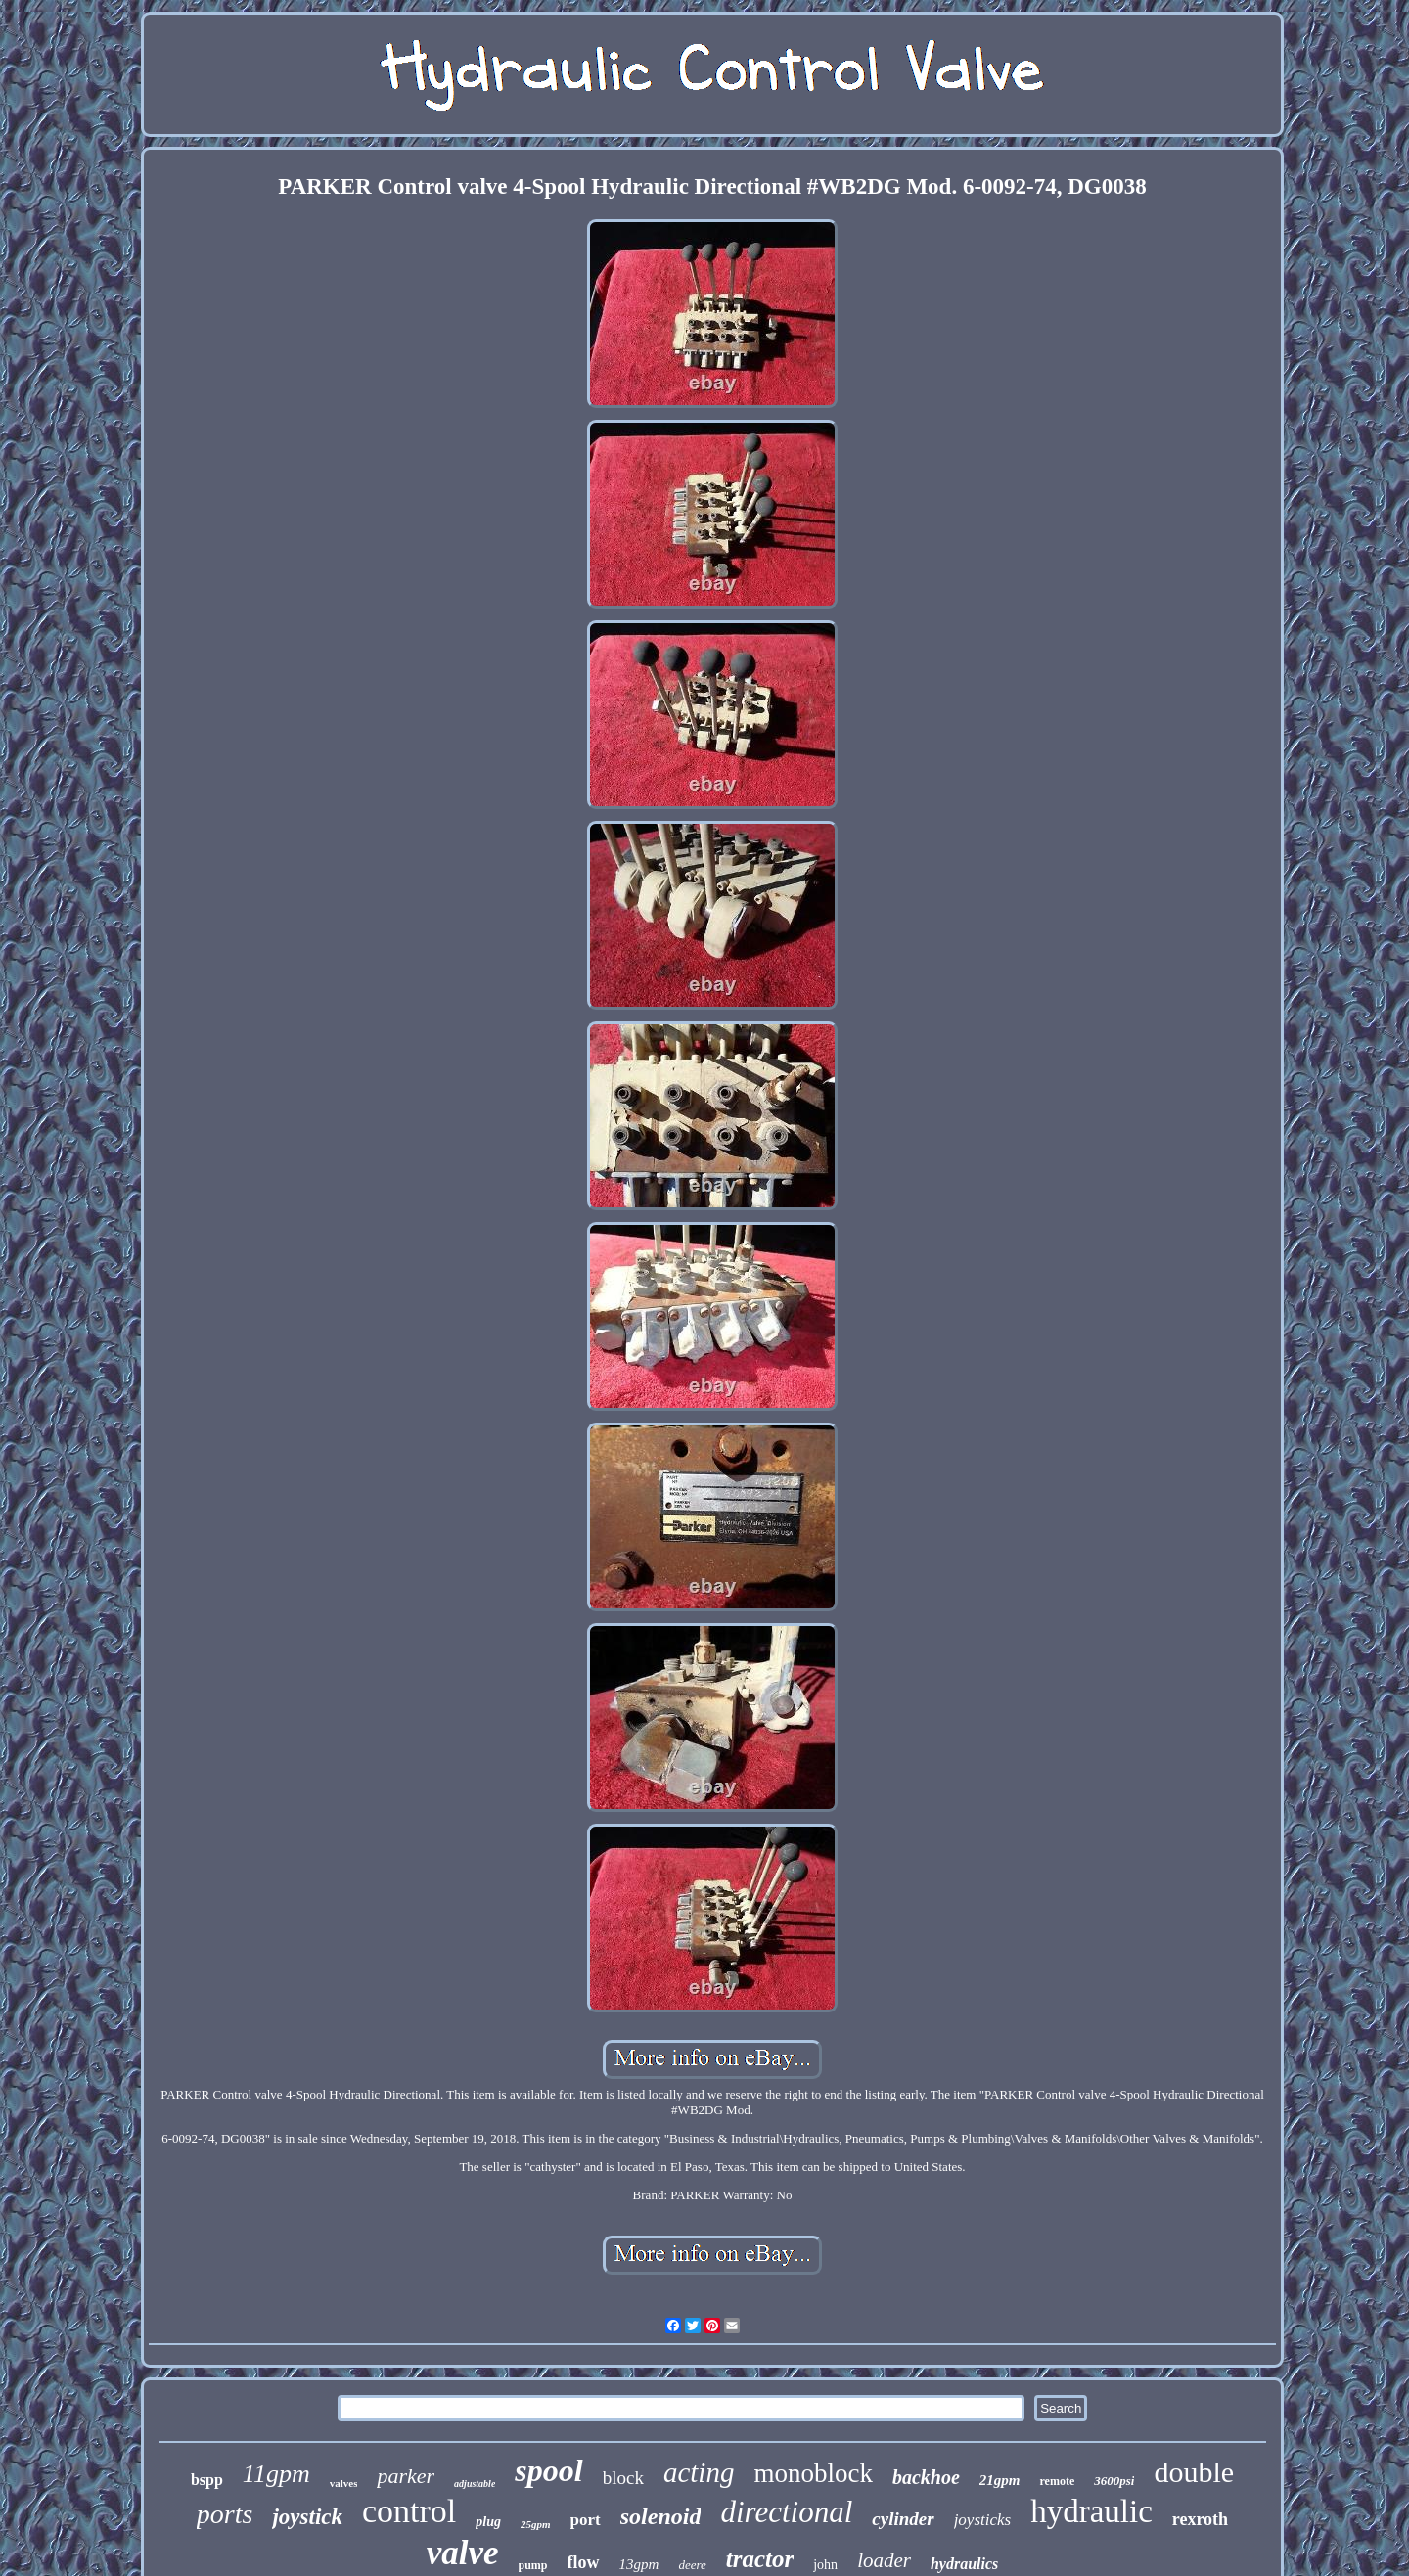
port (585, 2519)
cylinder (902, 2518)
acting (699, 2472)
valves (344, 2483)
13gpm (639, 2564)
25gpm (536, 2524)
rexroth (1200, 2519)
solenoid (661, 2516)
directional (786, 2512)
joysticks (983, 2519)
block (623, 2477)
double (1194, 2472)
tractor (760, 2559)
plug (488, 2521)
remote (1056, 2481)
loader (884, 2560)
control (409, 2511)
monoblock (813, 2473)
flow (584, 2562)
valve (463, 2553)
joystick (307, 2517)
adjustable (474, 2483)
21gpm (1000, 2480)
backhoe (926, 2477)
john (825, 2564)
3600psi (1114, 2480)
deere (691, 2564)
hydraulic (1091, 2511)
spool (548, 2470)
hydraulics (964, 2563)
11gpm (276, 2474)
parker (405, 2475)
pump (533, 2565)
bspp (207, 2479)
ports (225, 2514)
